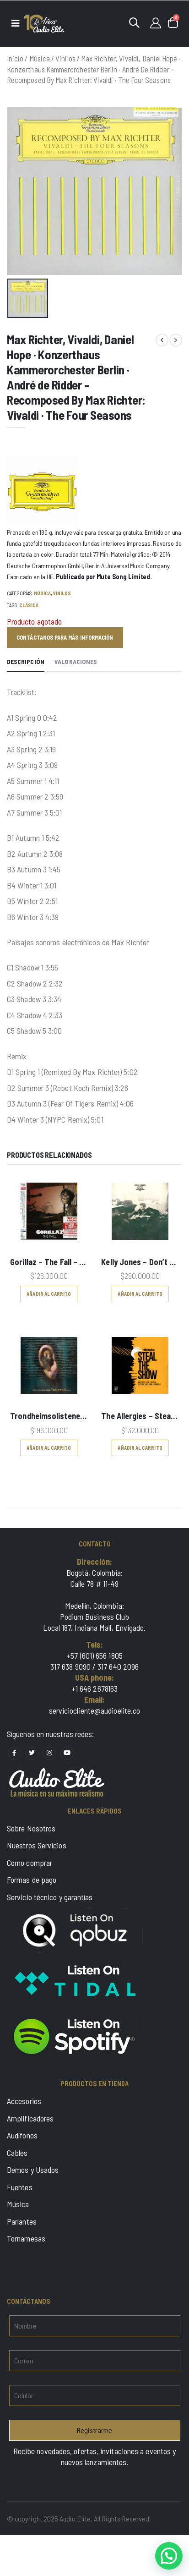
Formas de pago (31, 1879)
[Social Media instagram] (49, 1753)
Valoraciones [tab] (75, 661)
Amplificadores (30, 2118)
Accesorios (24, 2101)
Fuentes (19, 2187)
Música (39, 58)
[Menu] (15, 23)
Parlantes (22, 2221)
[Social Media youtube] (67, 1753)
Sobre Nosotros (31, 1828)
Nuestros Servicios (36, 1845)
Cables (17, 2153)
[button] (134, 22)
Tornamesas (26, 2238)
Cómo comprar (29, 1863)
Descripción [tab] (25, 661)
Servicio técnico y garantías (50, 1897)
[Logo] (44, 23)
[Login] (155, 22)
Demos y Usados (33, 2170)
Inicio (15, 58)
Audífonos (22, 2135)
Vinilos (65, 58)
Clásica (28, 605)
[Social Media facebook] (14, 1753)
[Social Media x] (31, 1753)
